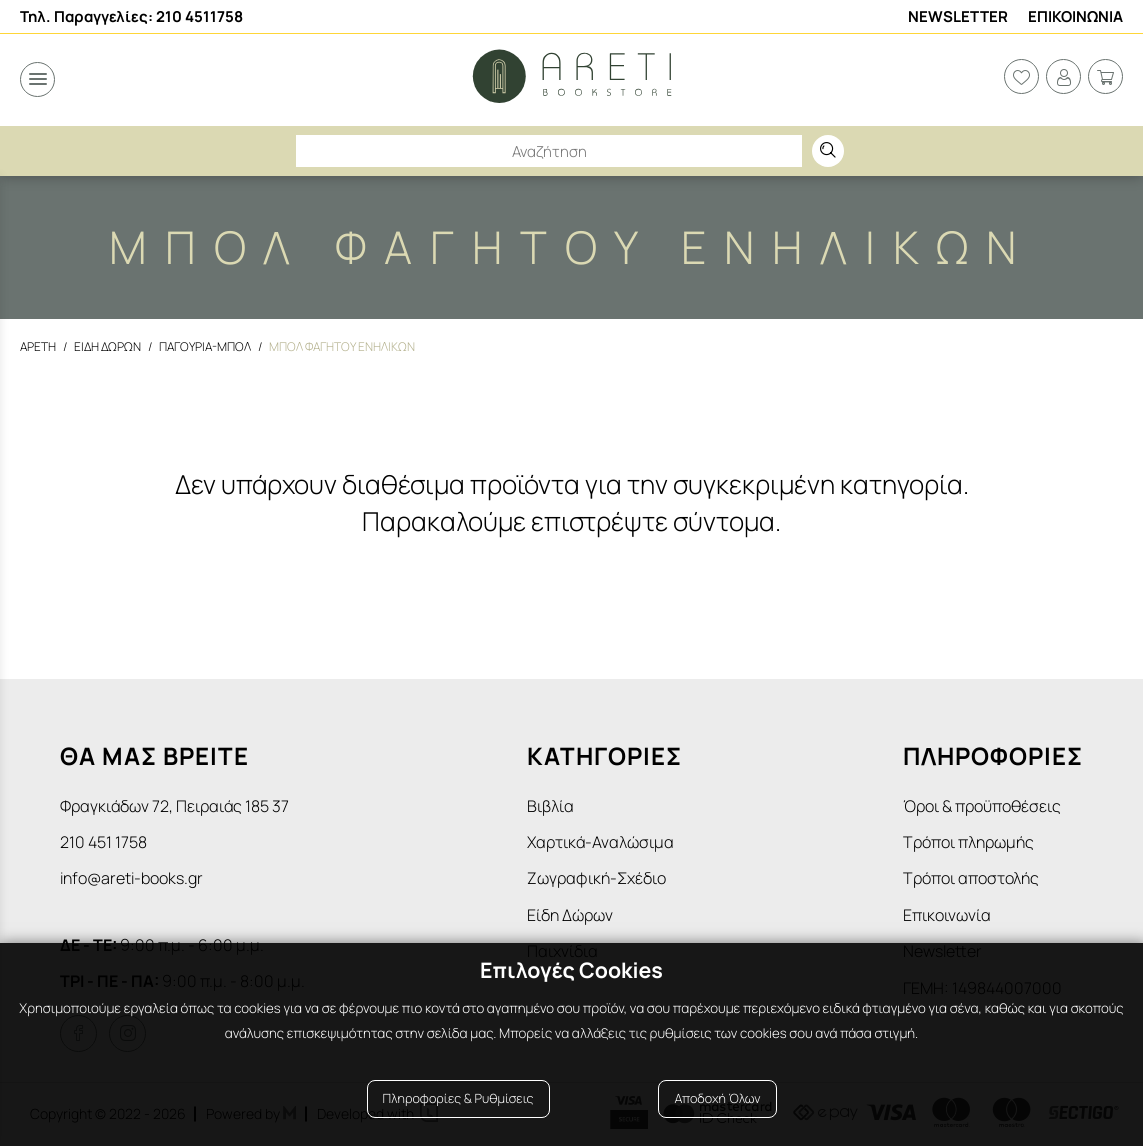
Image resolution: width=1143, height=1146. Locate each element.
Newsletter (958, 16)
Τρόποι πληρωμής (968, 842)
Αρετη (38, 346)
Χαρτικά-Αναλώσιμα (600, 842)
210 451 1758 (103, 842)
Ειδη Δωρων (107, 346)
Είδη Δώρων (570, 915)
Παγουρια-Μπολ (205, 346)
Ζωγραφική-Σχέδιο (596, 878)
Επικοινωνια (1075, 16)
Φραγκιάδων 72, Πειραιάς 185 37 (174, 806)
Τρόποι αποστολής (971, 878)
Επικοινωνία (947, 915)
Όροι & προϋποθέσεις (982, 806)
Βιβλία (550, 806)
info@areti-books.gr (131, 878)
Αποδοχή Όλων (717, 1098)
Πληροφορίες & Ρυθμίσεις (458, 1098)
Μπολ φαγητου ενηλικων (342, 346)
